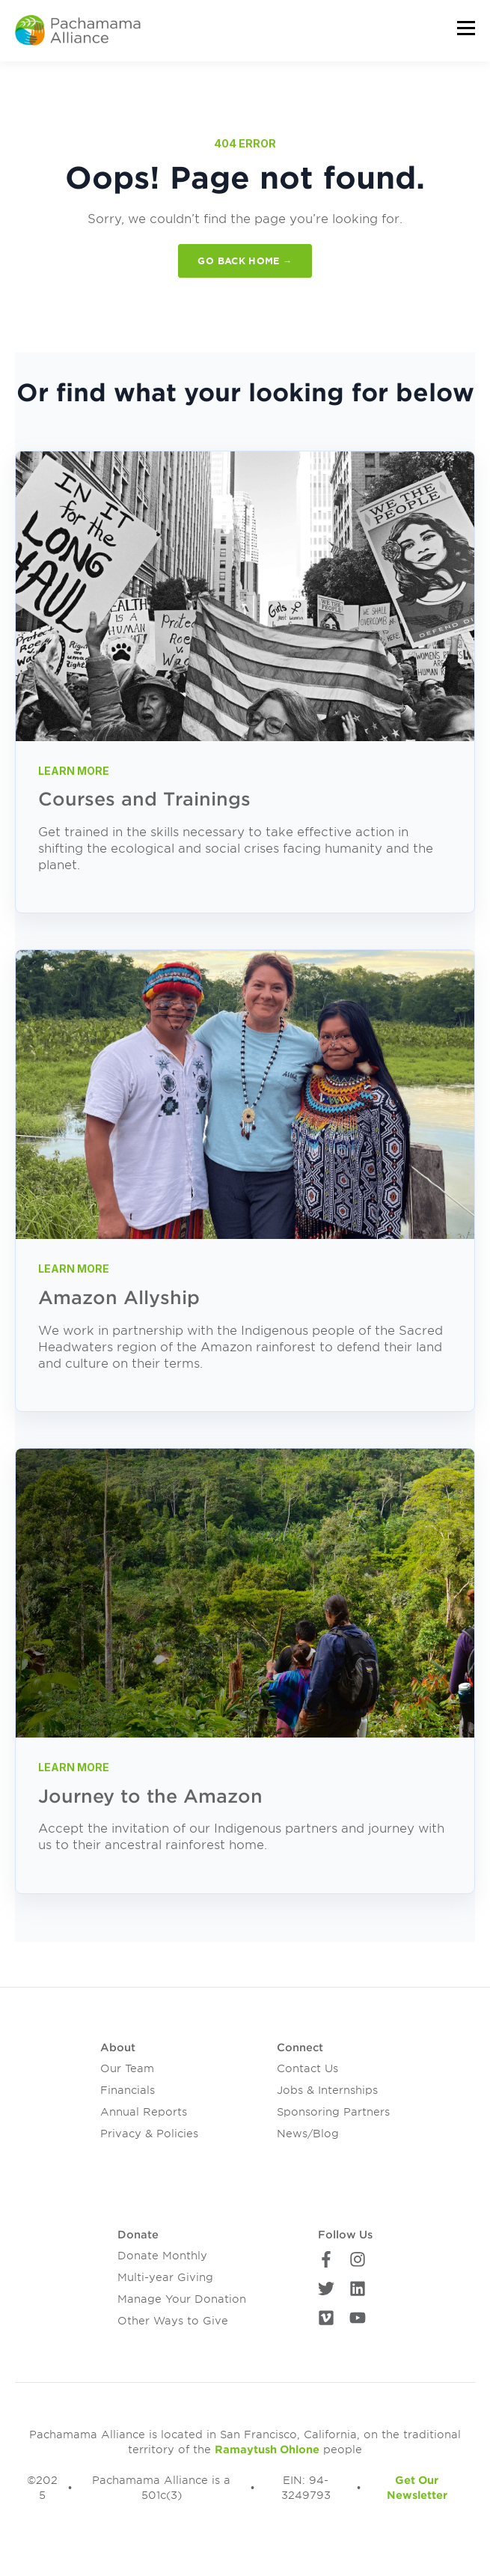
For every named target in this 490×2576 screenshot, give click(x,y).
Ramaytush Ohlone (267, 2449)
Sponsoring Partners (333, 2112)
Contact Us (307, 2068)
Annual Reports (143, 2112)
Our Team (127, 2068)
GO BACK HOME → (244, 261)
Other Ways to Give (172, 2321)
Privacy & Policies (149, 2134)
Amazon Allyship (119, 1298)
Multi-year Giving (165, 2277)
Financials (127, 2090)
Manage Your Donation (181, 2299)
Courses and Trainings (144, 799)
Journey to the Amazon (150, 1796)
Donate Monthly (162, 2256)
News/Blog (308, 2134)
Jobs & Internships (327, 2090)
